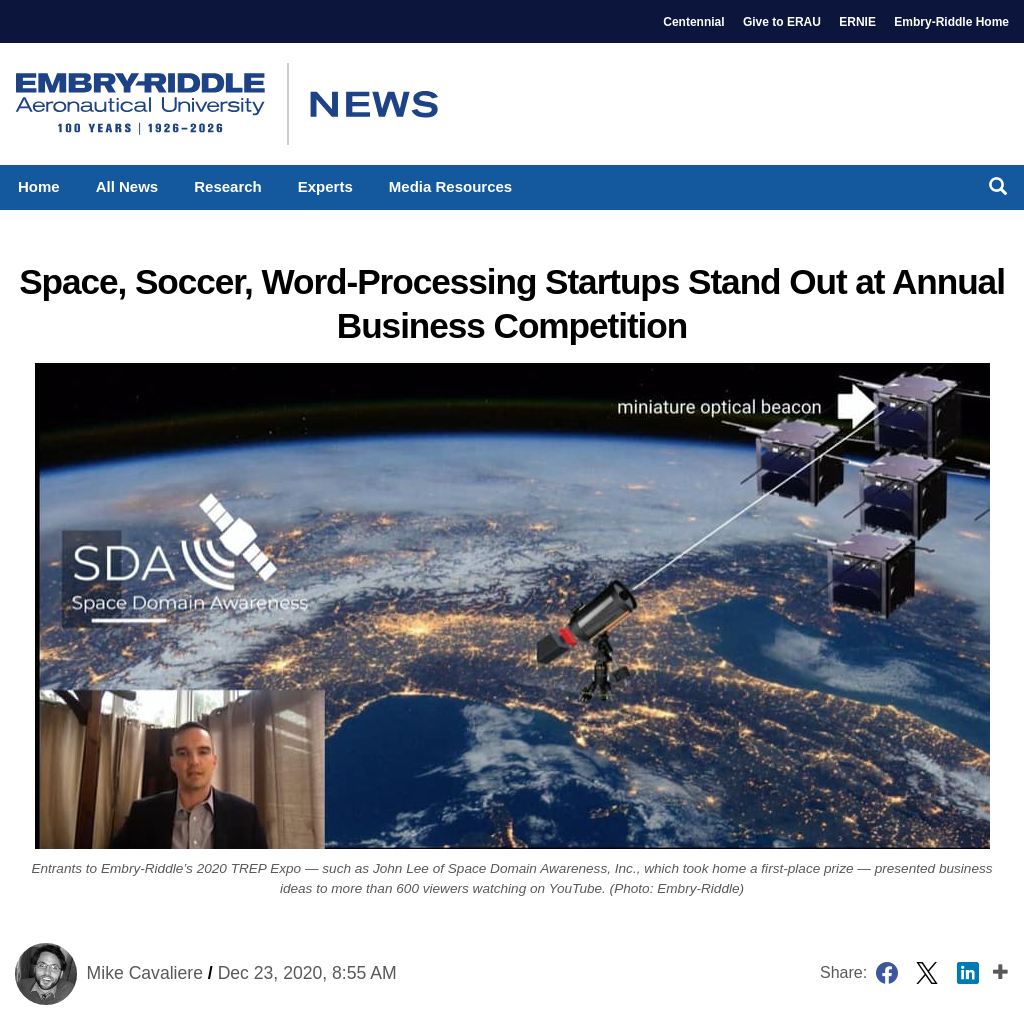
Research (228, 186)
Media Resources (450, 186)
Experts (325, 186)
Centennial (693, 22)
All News (127, 186)
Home (39, 186)
